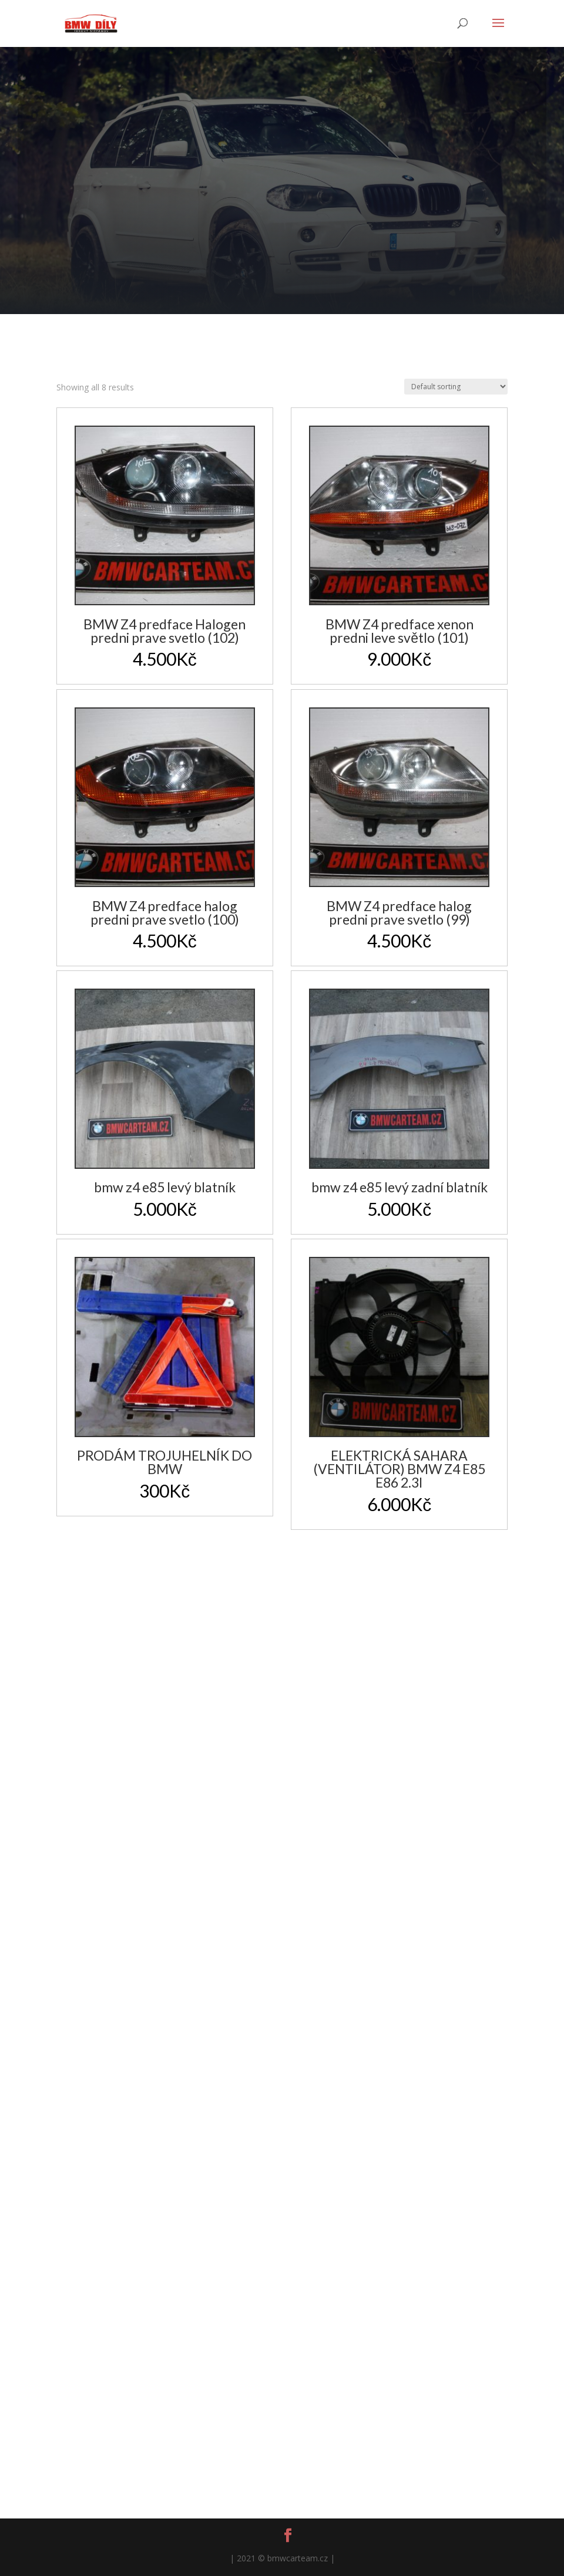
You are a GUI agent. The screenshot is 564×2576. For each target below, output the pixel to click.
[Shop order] (456, 387)
